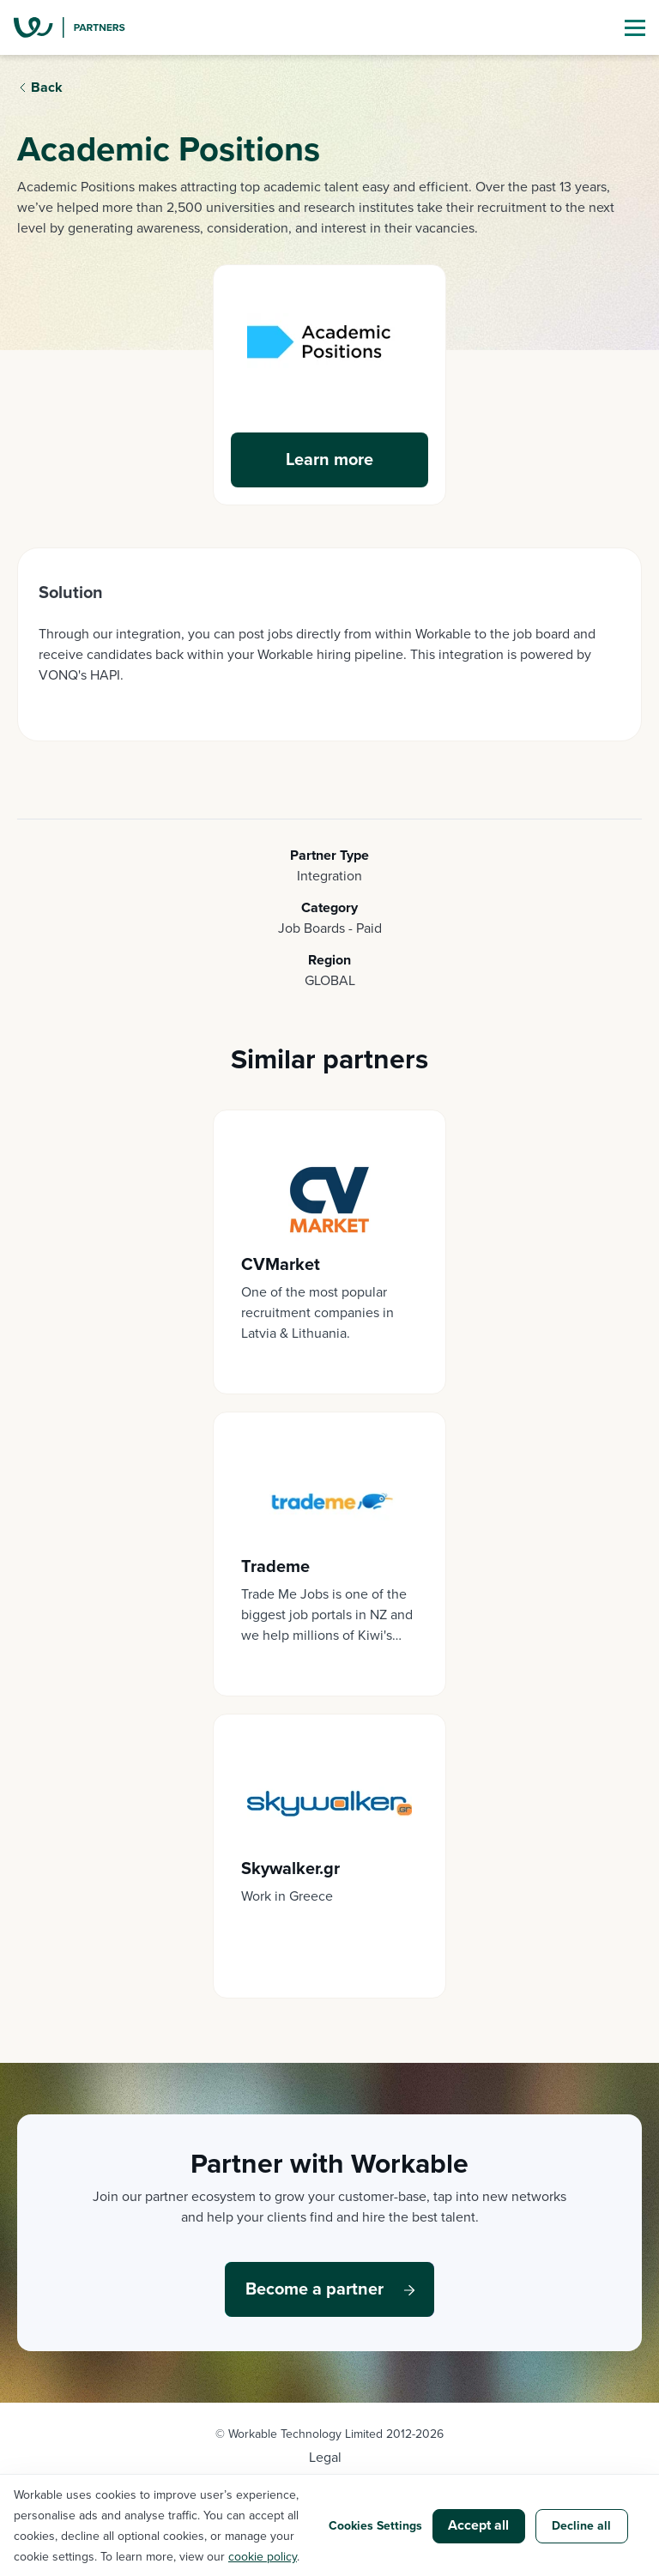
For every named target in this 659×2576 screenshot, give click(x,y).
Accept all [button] (478, 2525)
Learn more (329, 460)
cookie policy (262, 2556)
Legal (325, 2457)
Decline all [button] (581, 2526)
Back (47, 87)
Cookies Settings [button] (375, 2526)
